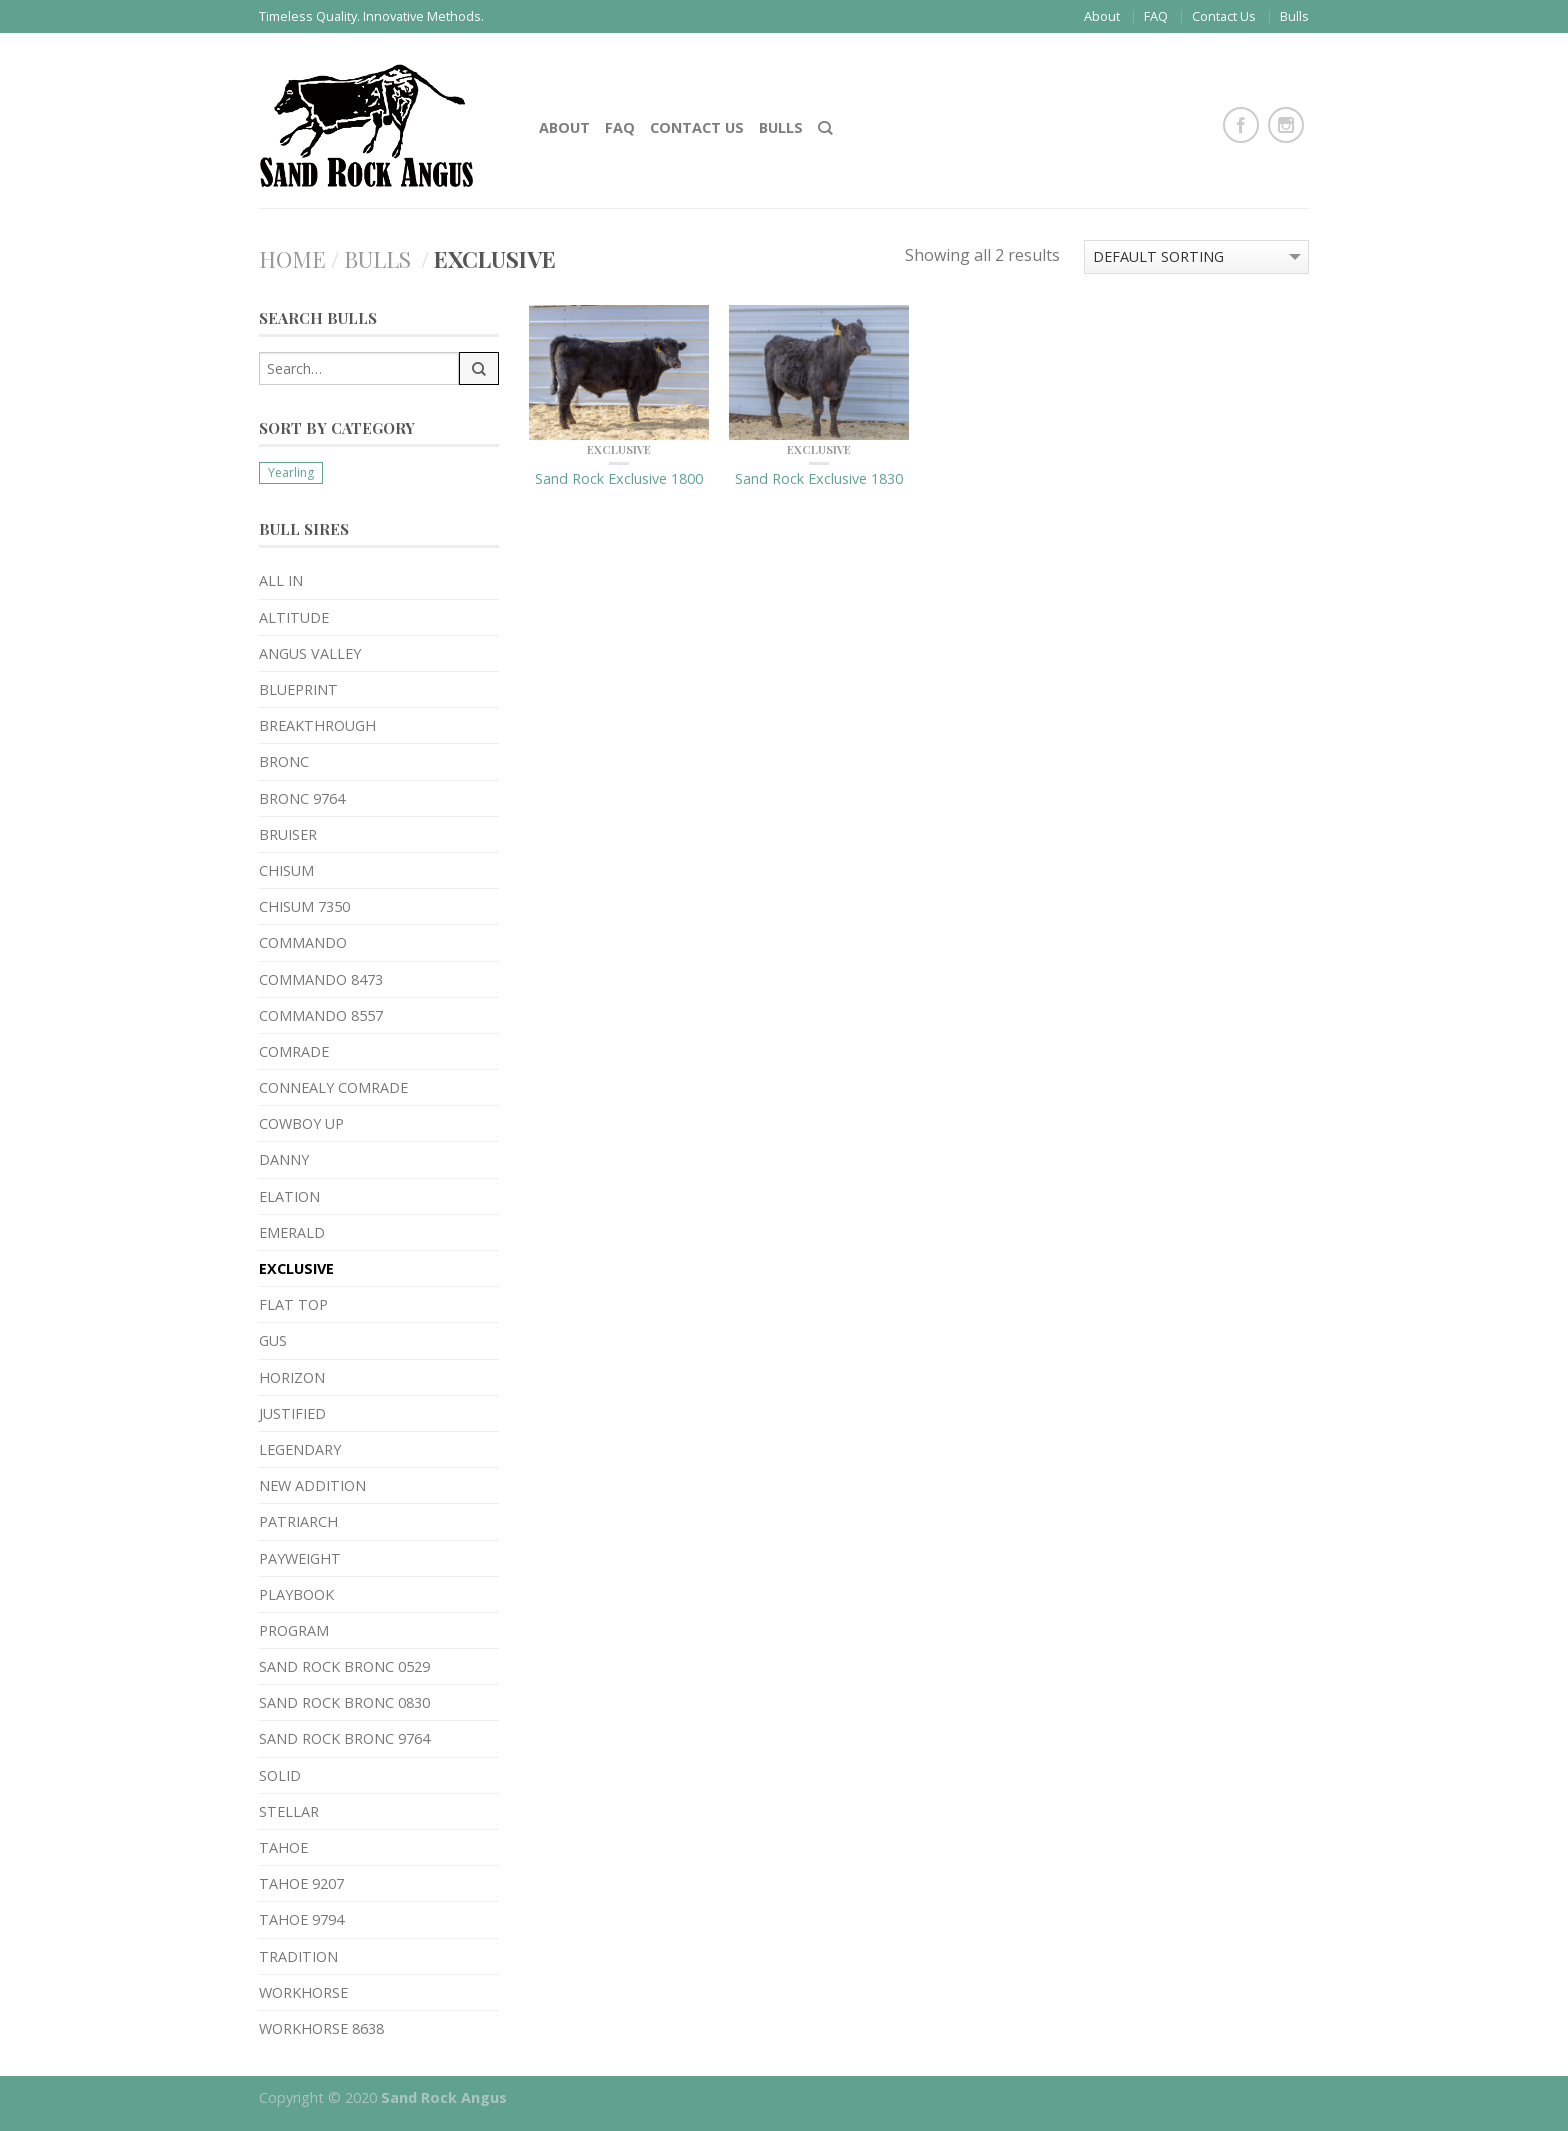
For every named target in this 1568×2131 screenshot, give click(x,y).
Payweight (300, 1558)
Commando (303, 942)
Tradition (298, 1956)
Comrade (294, 1051)
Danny (284, 1159)
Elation (289, 1196)
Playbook (296, 1594)
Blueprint (298, 689)
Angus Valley (310, 653)
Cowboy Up (301, 1123)
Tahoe (283, 1847)
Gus (273, 1340)
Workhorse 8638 (321, 2028)
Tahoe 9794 (301, 1919)
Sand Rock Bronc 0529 (344, 1666)
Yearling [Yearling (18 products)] (291, 472)
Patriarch (298, 1521)
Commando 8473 (321, 979)
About (1102, 16)
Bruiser (288, 834)
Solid (280, 1775)
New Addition (312, 1485)
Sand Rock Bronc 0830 (344, 1702)
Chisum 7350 (304, 906)
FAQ (1156, 16)
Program (294, 1630)
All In (281, 580)
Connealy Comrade (333, 1087)
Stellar (289, 1811)
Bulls (1294, 16)
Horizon (292, 1377)
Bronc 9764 (302, 798)
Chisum (286, 870)
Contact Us (1224, 16)
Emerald (292, 1232)
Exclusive (296, 1268)
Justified (292, 1413)
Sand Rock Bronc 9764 (344, 1738)
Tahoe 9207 (301, 1883)
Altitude (294, 617)
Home (292, 259)
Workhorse (303, 1992)
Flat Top (293, 1304)
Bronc (284, 761)
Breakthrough (317, 725)
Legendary (300, 1449)
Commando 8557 (321, 1015)
